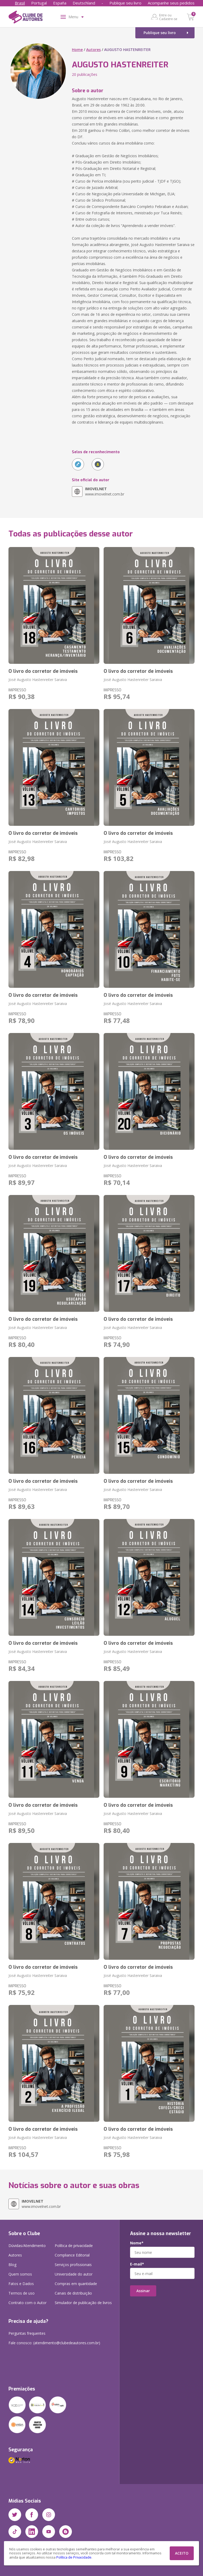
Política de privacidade (74, 2245)
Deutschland (84, 3)
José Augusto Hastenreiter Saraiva (37, 679)
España (59, 3)
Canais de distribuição (73, 2293)
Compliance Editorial (72, 2255)
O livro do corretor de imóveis (43, 671)
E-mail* (137, 2264)
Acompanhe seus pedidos (171, 3)
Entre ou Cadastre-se (168, 17)
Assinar (143, 2290)
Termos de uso (21, 2293)
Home (77, 49)
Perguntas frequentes (26, 2333)
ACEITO (181, 2553)
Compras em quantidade (76, 2283)
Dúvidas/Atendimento (27, 2245)
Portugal (39, 3)
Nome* (137, 2243)
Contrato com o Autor (27, 2302)
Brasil (20, 3)
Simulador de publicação (83, 2302)
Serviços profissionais (73, 2264)
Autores (93, 49)
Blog (12, 2264)
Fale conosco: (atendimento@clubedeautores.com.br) (54, 2342)
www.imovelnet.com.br (104, 491)
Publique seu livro (125, 3)
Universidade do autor (74, 2274)
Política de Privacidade (73, 2557)
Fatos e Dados (21, 2283)
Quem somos (20, 2274)
